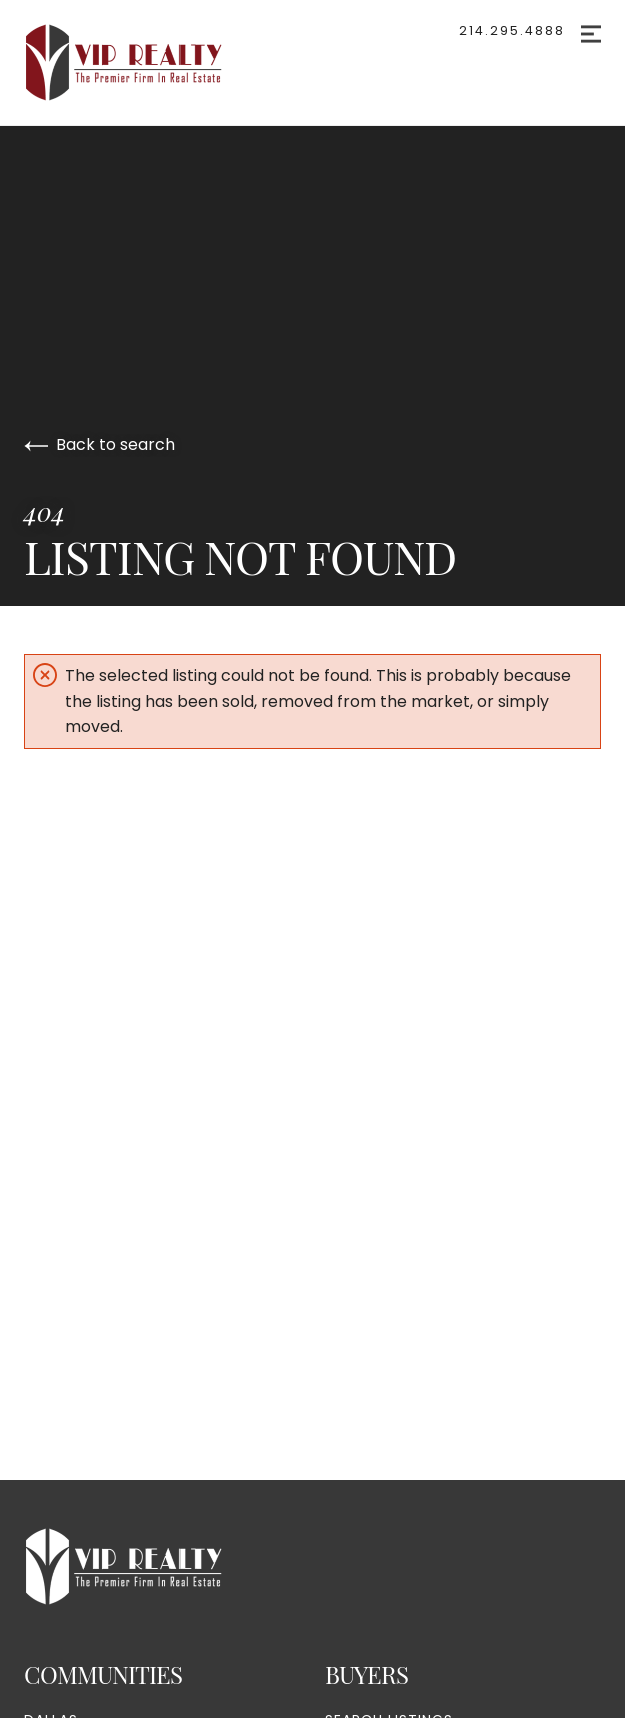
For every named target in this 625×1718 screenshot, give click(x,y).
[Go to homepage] (144, 62)
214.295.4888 (512, 30)
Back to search (99, 444)
